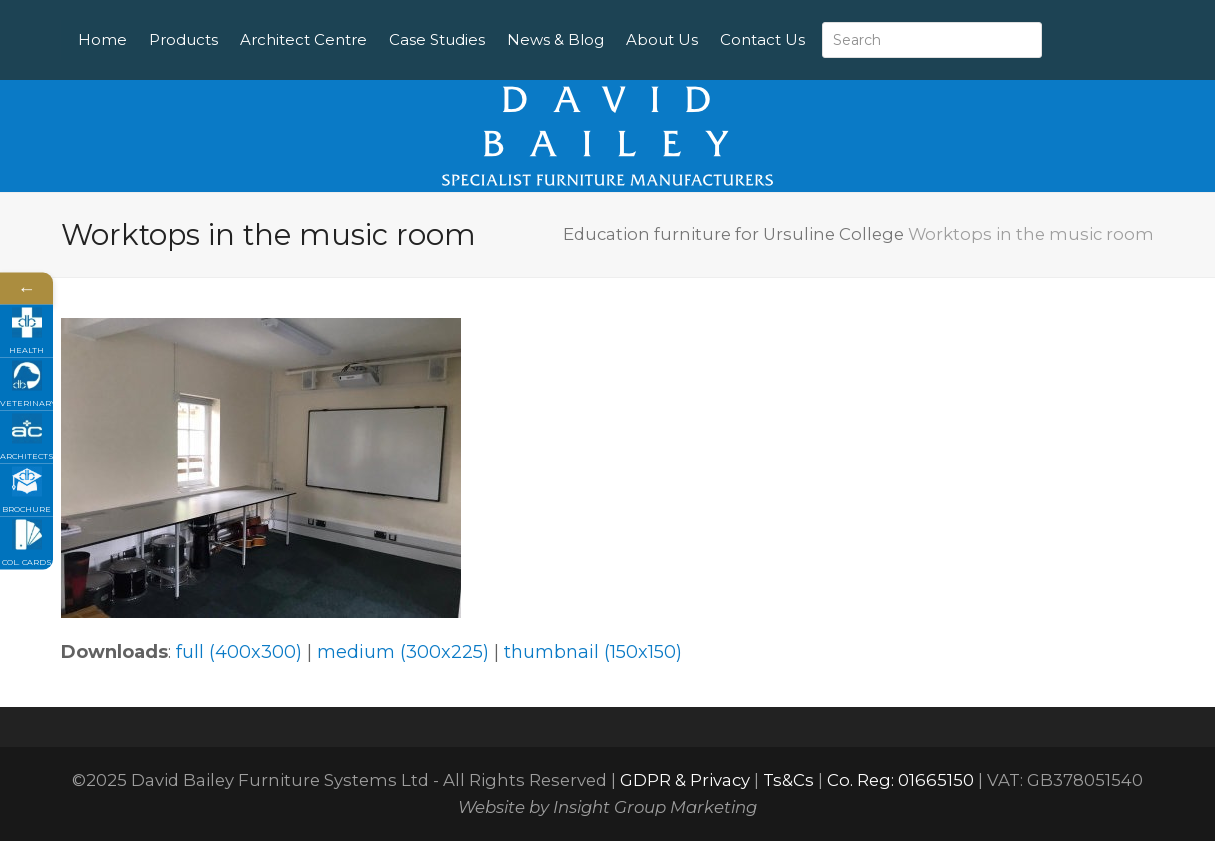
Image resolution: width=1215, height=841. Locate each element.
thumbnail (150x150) (593, 652)
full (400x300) (239, 652)
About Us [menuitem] (710, 19)
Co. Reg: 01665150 (900, 780)
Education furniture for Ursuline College (733, 234)
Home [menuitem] (150, 19)
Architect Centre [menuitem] (351, 19)
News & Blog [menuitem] (603, 19)
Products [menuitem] (231, 19)
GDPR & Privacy (685, 780)
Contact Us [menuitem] (168, 59)
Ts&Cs (788, 780)
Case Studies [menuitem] (485, 19)
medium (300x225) (403, 652)
